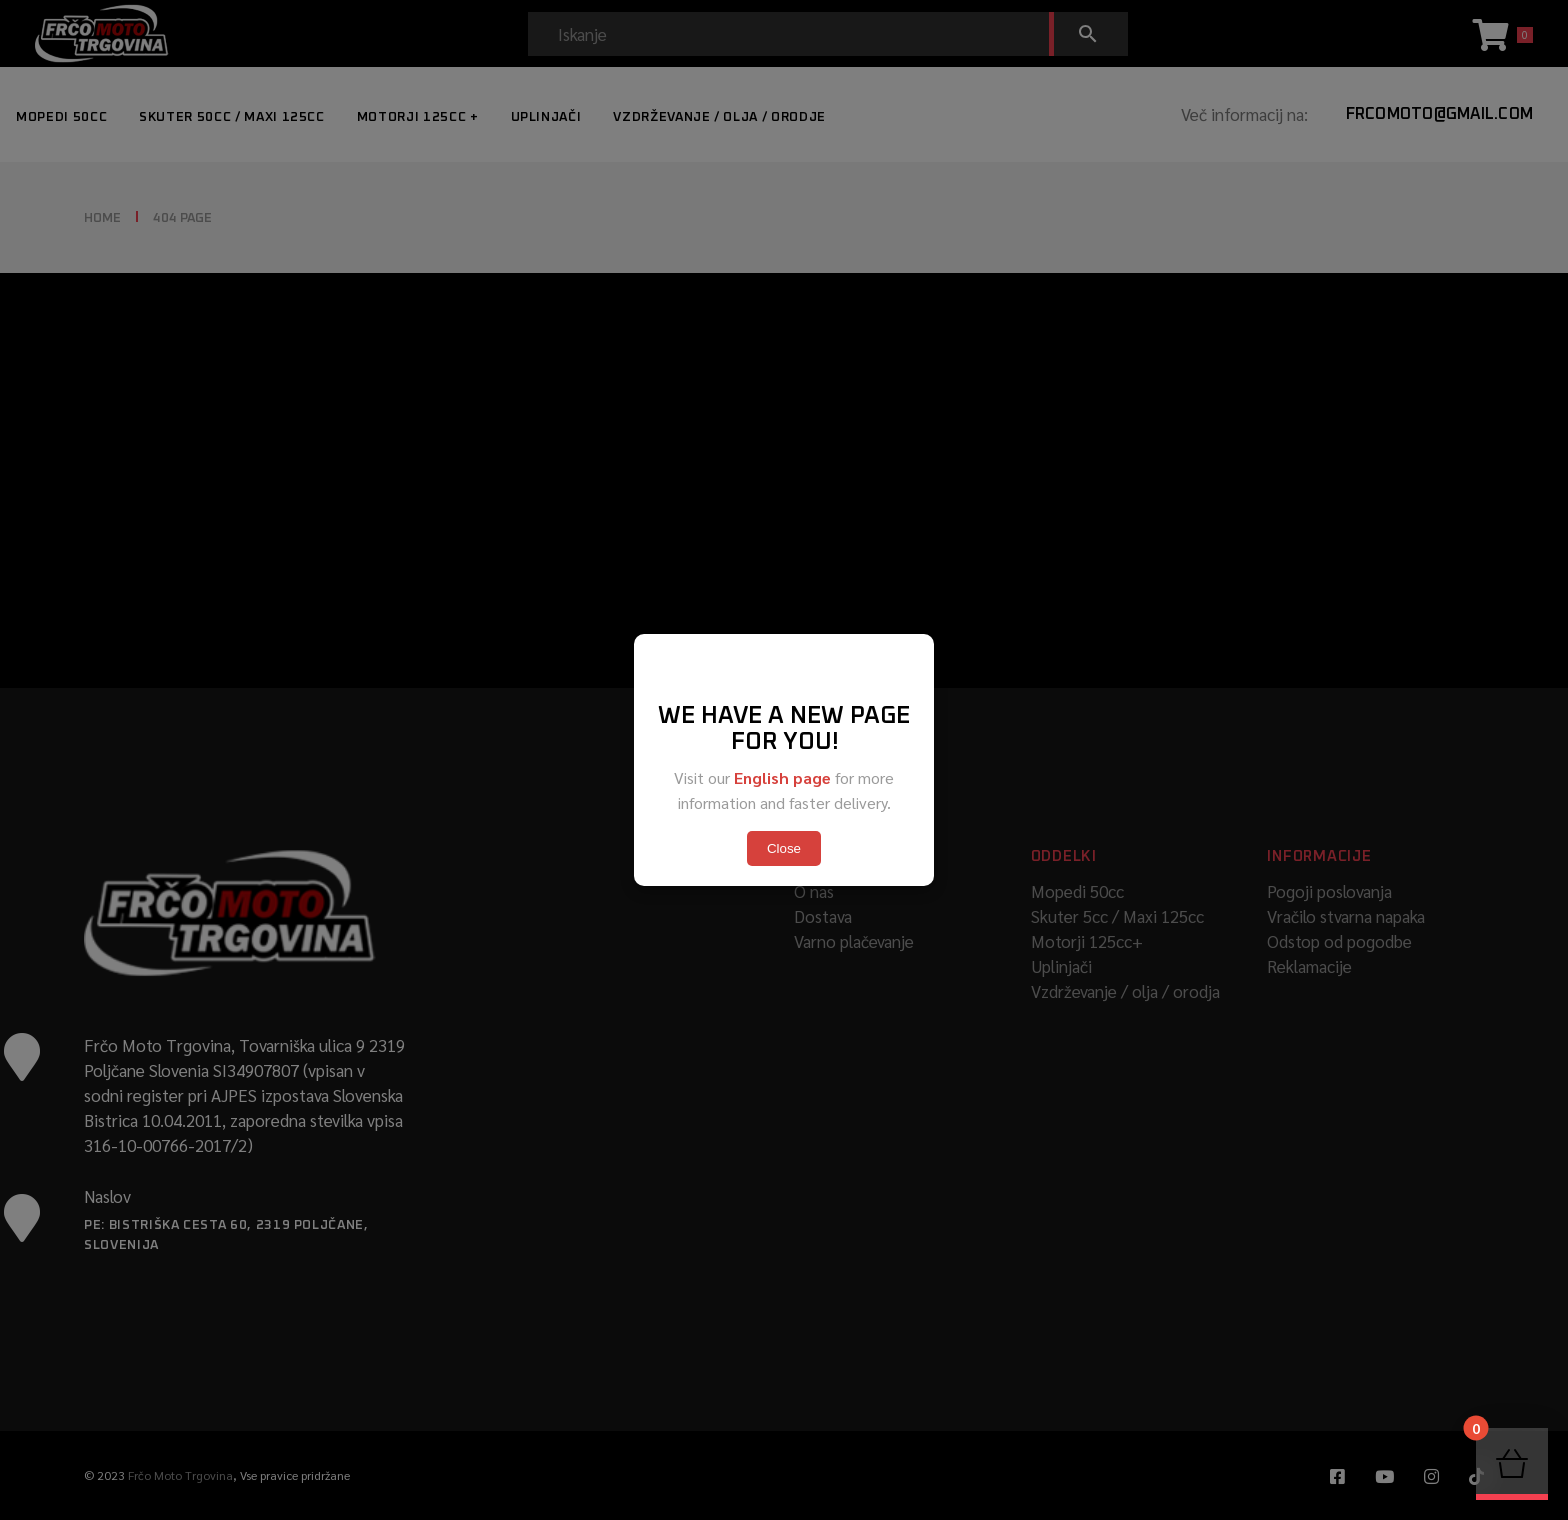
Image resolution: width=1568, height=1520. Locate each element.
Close (784, 848)
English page (782, 777)
